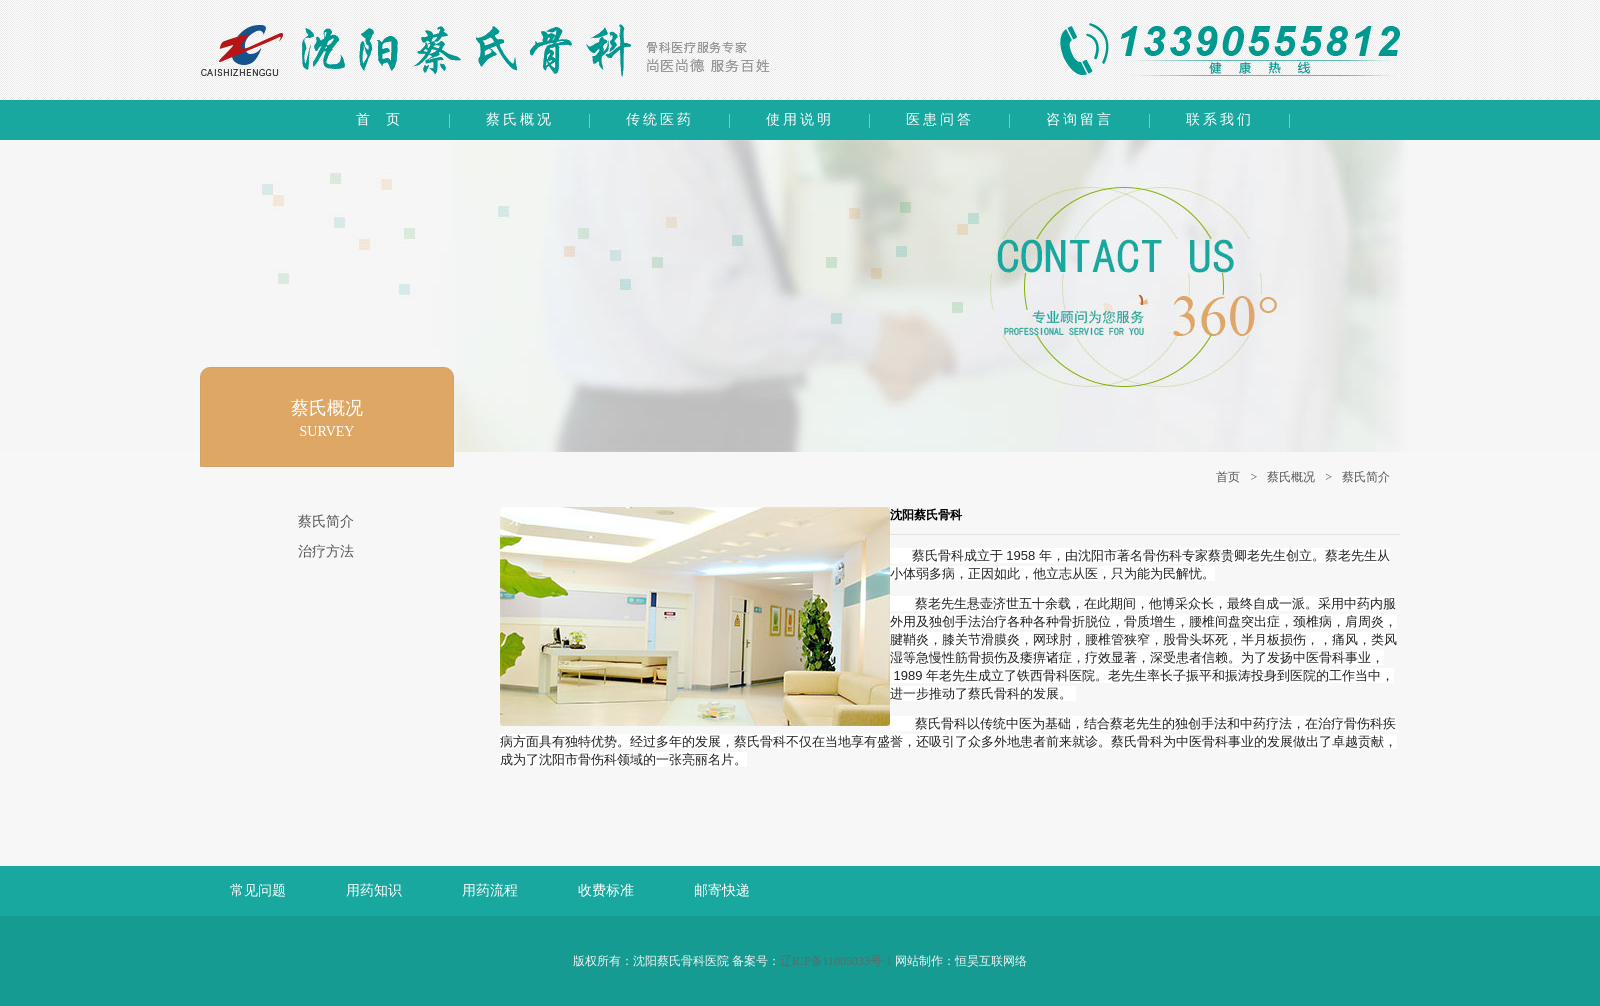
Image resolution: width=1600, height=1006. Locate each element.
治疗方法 (326, 551)
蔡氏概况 (520, 119)
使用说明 (800, 119)
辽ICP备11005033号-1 (836, 961)
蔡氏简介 (1366, 477)
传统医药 (660, 119)
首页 (1228, 477)
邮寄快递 (722, 890)
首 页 (379, 119)
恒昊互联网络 (991, 961)
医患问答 (940, 119)
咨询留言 (1080, 119)
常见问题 (258, 890)
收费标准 (606, 890)
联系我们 (1220, 119)
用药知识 (374, 890)
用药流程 (490, 890)
